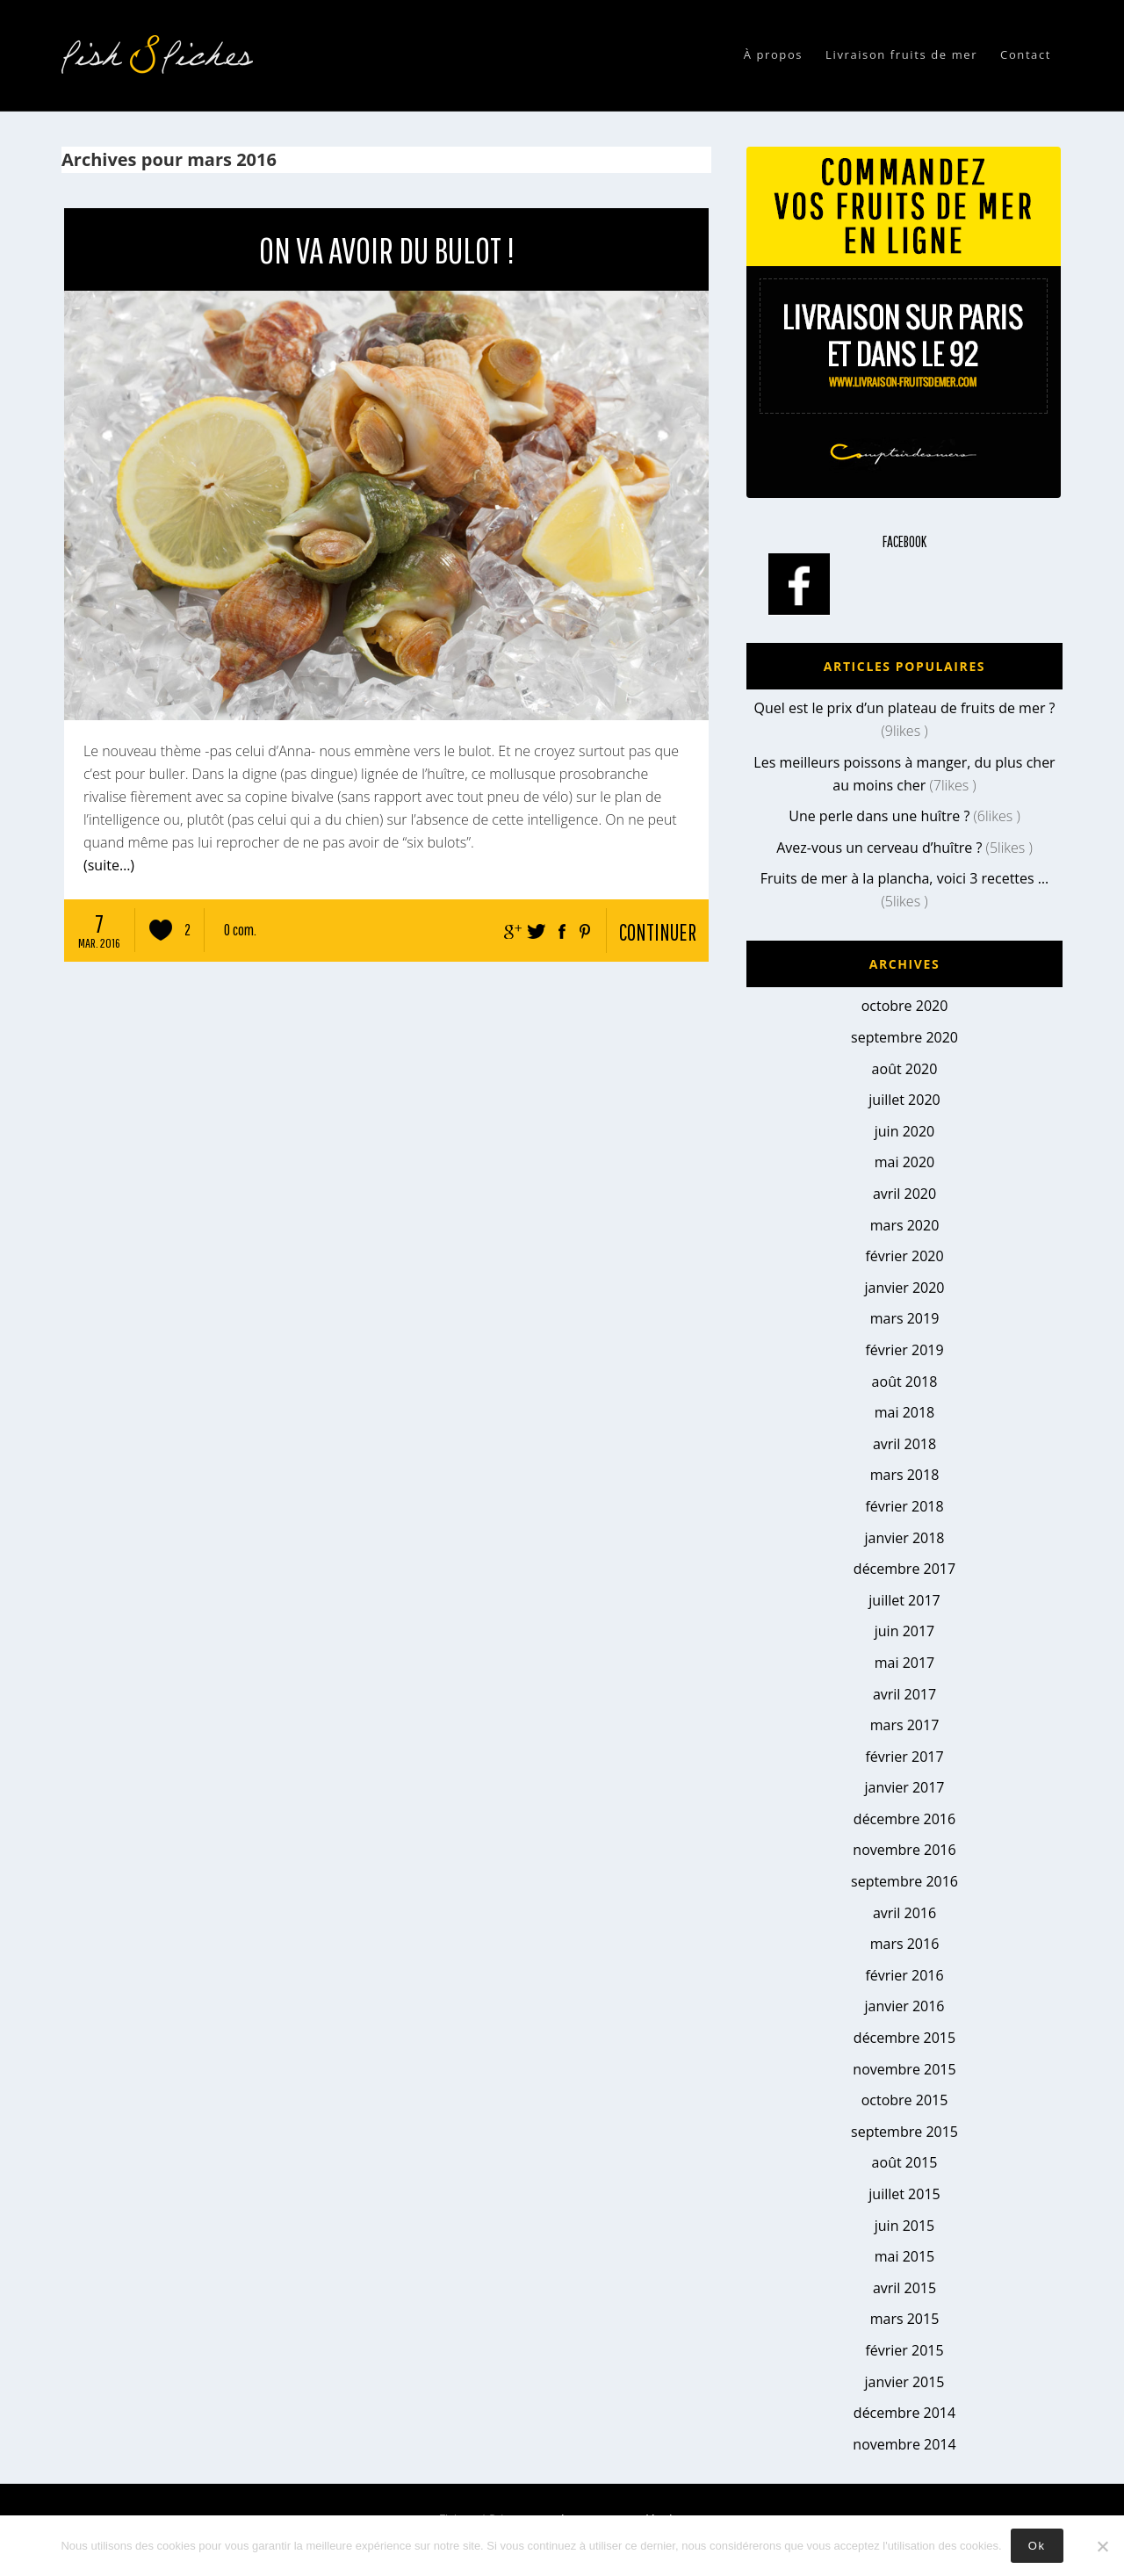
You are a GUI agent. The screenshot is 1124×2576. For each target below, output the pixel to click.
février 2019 (904, 1350)
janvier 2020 (904, 1287)
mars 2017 (905, 1725)
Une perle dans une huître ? (879, 816)
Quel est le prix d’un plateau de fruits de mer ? (904, 708)
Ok (1037, 2545)
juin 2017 (904, 1631)
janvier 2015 (904, 2382)
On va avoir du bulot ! (387, 249)
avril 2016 (904, 1913)
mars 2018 (905, 1474)
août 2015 (905, 2162)
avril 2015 (904, 2288)
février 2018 (904, 1506)
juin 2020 (904, 1131)
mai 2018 (905, 1412)
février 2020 (904, 1256)
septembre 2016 (904, 1881)
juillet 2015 (904, 2194)
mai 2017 (905, 1662)
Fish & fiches (162, 54)
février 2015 (904, 2350)
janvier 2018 (904, 1538)
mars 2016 (905, 1943)
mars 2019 (905, 1318)
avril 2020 (904, 1193)
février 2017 (904, 1756)
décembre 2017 (904, 1568)
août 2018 (905, 1381)
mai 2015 (905, 2256)
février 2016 (904, 1975)
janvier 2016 (904, 2006)
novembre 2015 (904, 2069)
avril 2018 (904, 1444)
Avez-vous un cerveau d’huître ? (879, 847)
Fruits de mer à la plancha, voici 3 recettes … (904, 878)
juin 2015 (904, 2225)
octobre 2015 (904, 2100)
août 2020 (905, 1069)
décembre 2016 (904, 1819)
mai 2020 (905, 1162)
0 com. (240, 929)
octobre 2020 (904, 1005)
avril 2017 (904, 1694)
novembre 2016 (904, 1849)
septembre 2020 (904, 1037)
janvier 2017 (904, 1787)
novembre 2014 (904, 2444)
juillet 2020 (904, 1099)
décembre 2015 (904, 2037)
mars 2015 (905, 2318)
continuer (657, 932)
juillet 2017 (904, 1600)
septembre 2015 (904, 2131)
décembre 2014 (904, 2412)
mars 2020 (905, 1225)
